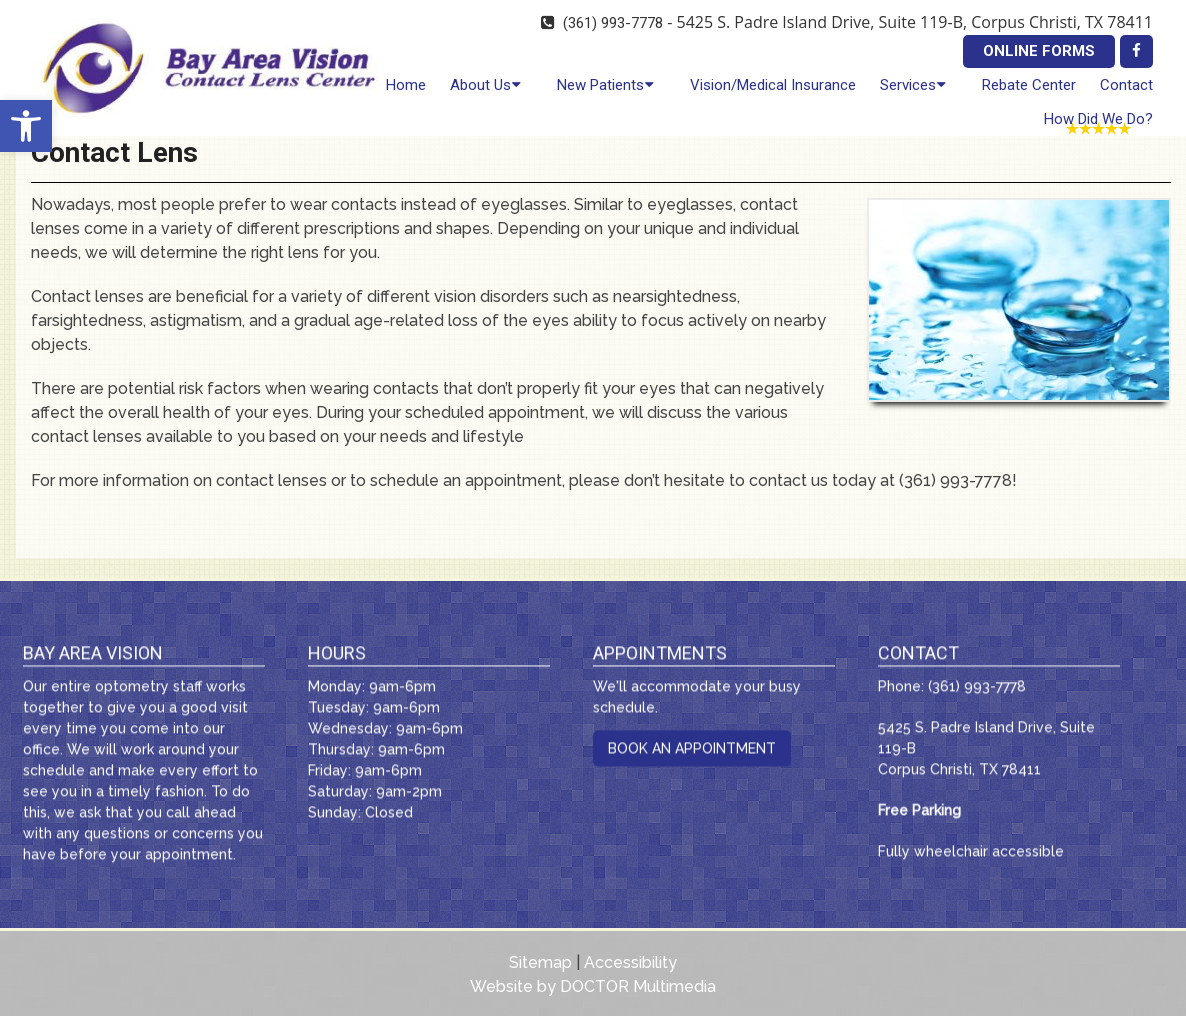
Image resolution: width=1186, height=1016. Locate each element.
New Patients (600, 85)
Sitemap (540, 962)
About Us (480, 85)
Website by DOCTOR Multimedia (593, 986)
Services (908, 85)
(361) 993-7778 (613, 23)
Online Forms (1039, 51)
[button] (26, 126)
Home (406, 85)
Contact (1126, 85)
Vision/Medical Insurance (773, 85)
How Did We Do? (1098, 119)
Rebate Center (1029, 85)
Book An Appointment (692, 752)
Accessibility (630, 962)
